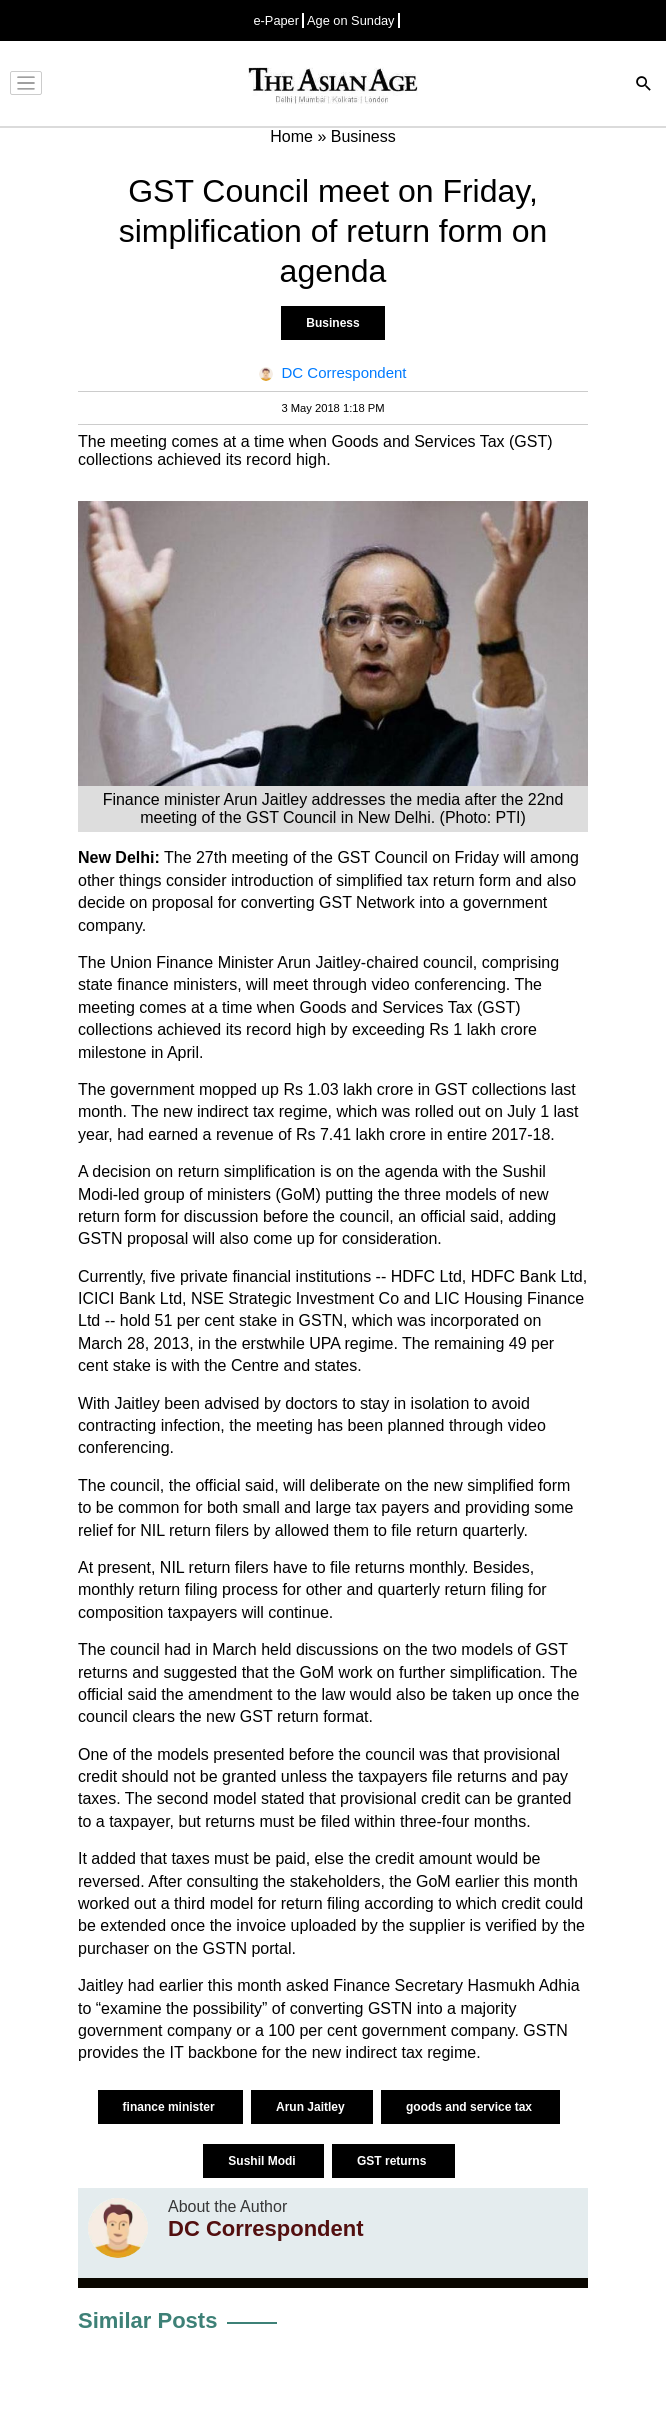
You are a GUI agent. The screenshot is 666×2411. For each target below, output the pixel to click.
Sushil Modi (263, 2161)
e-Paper (276, 20)
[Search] (644, 85)
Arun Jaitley (312, 2107)
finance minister (170, 2107)
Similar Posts (147, 2320)
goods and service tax (470, 2107)
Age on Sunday (351, 20)
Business (332, 323)
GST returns (393, 2161)
